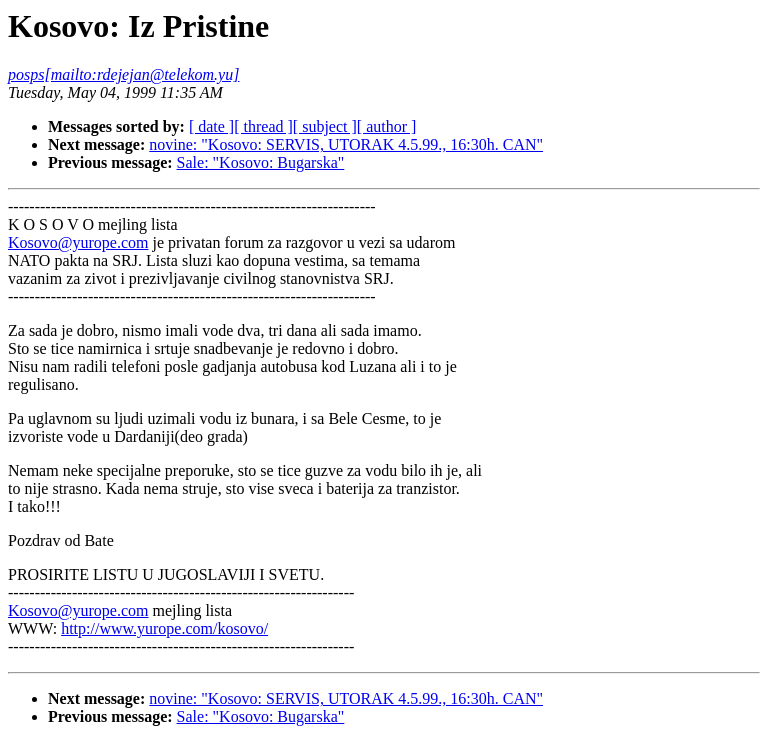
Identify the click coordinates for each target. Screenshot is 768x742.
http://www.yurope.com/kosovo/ (164, 628)
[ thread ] (263, 126)
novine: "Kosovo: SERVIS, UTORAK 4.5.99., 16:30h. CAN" (346, 144)
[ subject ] (325, 126)
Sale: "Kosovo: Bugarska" (261, 162)
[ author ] (387, 126)
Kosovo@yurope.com (78, 242)
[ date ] (211, 126)
